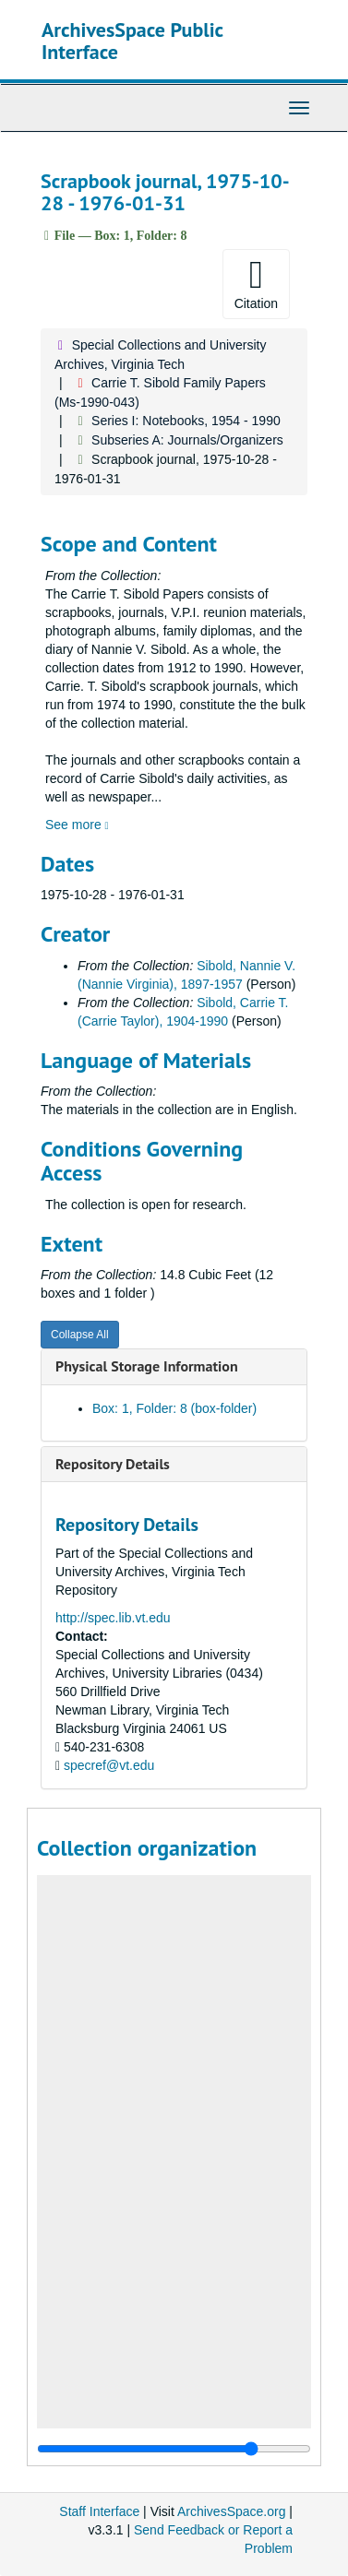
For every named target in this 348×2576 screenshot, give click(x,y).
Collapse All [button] (80, 1334)
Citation (256, 283)
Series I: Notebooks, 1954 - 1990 (186, 420)
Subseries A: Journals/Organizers (187, 440)
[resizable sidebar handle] (174, 2448)
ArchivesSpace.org (231, 2511)
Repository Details (112, 1463)
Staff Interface (99, 2511)
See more (77, 824)
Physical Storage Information (146, 1366)
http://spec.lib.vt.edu (113, 1617)
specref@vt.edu (109, 1765)
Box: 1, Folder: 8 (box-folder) (174, 1408)
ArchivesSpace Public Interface (132, 41)
